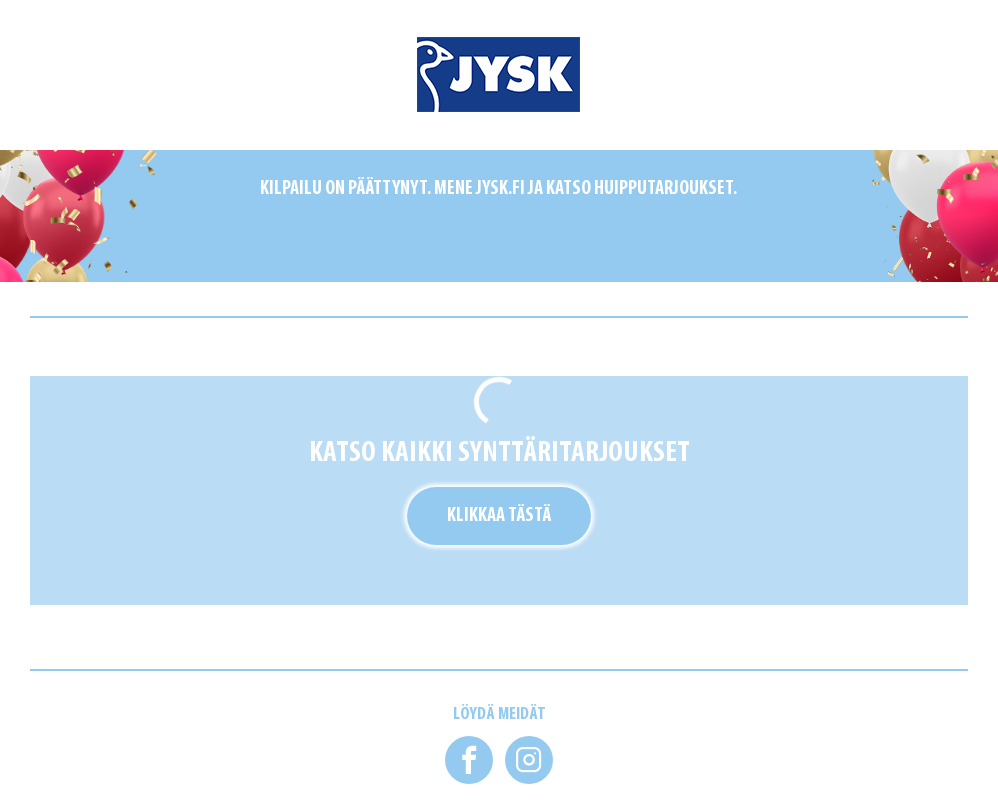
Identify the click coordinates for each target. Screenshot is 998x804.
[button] (469, 760)
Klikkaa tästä (499, 516)
